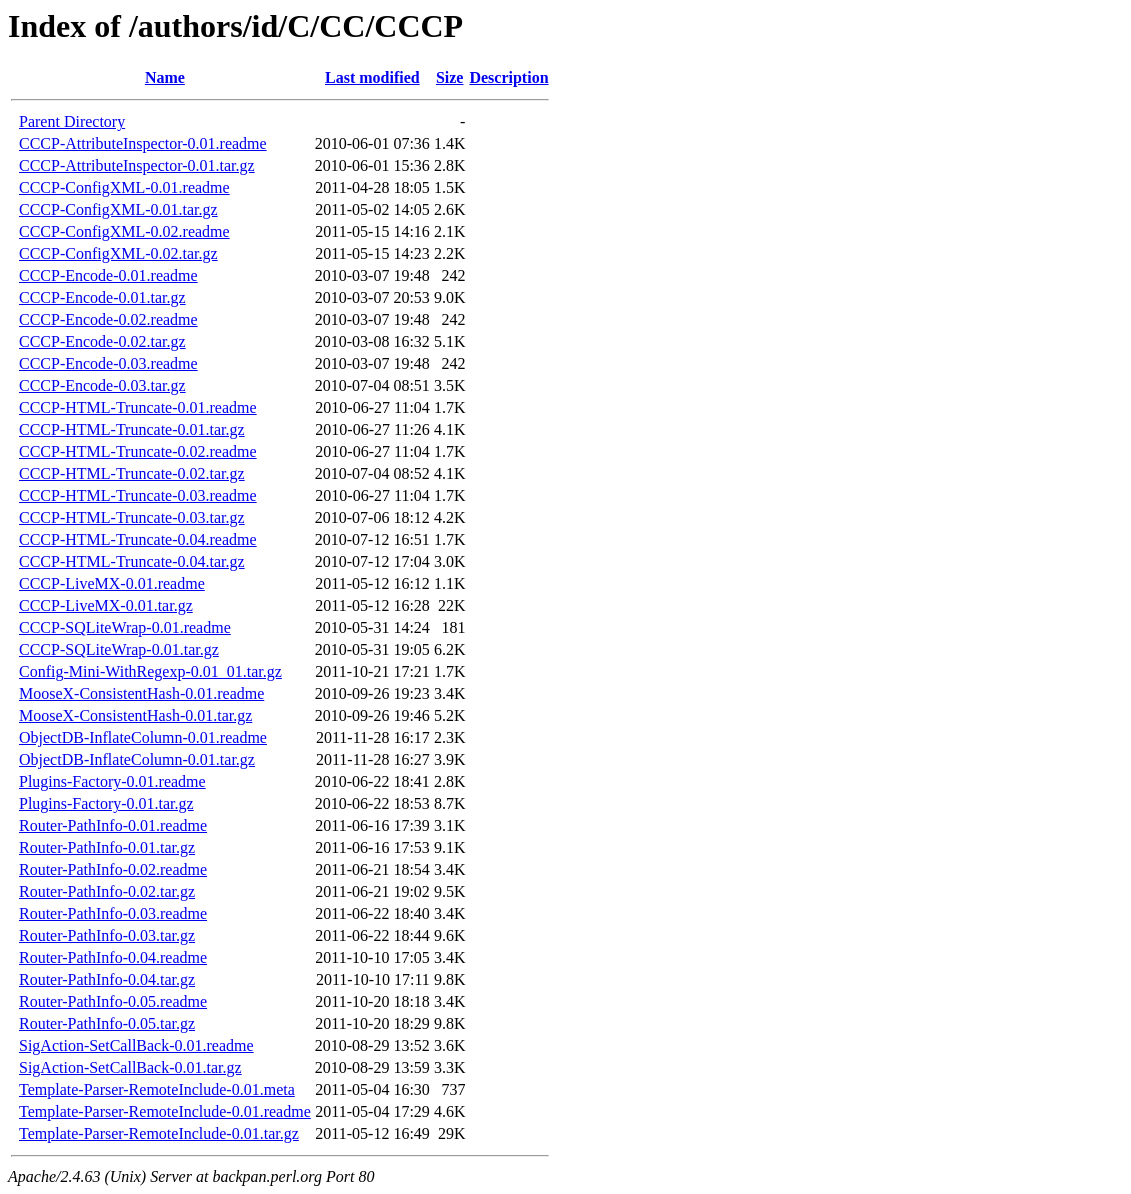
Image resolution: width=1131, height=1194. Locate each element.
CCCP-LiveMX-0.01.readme (112, 583)
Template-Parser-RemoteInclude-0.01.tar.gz (159, 1133)
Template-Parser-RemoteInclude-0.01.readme (165, 1111)
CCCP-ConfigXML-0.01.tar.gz (118, 209)
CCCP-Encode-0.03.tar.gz (102, 385)
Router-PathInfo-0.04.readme (113, 957)
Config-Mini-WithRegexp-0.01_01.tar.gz (150, 671)
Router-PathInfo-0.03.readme (113, 913)
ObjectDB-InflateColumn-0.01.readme (143, 737)
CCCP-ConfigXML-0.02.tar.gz (118, 253)
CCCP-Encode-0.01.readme (108, 275)
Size (450, 77)
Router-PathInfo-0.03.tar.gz (107, 935)
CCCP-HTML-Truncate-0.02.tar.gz (132, 473)
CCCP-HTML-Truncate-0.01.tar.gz (132, 429)
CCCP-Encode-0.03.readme (108, 363)
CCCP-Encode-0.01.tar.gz (102, 297)
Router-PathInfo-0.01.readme (113, 825)
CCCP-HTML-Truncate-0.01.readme (138, 407)
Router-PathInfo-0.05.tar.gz (107, 1023)
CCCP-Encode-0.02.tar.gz (102, 341)
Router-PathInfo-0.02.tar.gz (107, 891)
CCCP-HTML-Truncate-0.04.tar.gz (132, 561)
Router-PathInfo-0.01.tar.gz (107, 847)
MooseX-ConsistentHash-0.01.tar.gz (135, 715)
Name (165, 77)
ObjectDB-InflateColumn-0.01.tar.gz (137, 759)
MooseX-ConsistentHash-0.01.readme (141, 693)
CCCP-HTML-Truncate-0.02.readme (138, 451)
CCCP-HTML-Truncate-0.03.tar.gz (132, 517)
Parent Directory (72, 121)
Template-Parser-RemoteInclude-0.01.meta (157, 1089)
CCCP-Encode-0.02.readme (108, 319)
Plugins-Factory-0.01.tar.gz (106, 803)
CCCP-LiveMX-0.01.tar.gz (106, 605)
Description (508, 77)
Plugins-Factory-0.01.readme (112, 781)
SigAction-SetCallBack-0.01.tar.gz (130, 1067)
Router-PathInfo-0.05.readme (113, 1001)
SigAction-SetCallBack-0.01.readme (136, 1045)
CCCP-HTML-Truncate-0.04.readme (138, 539)
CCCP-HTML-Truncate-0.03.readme (138, 495)
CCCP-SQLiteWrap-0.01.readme (125, 627)
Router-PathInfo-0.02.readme (113, 869)
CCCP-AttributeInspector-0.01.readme (143, 143)
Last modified (372, 77)
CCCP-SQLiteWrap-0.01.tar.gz (119, 649)
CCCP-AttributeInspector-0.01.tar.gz (137, 165)
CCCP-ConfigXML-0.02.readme (124, 231)
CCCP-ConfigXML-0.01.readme (124, 187)
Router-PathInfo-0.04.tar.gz (107, 979)
